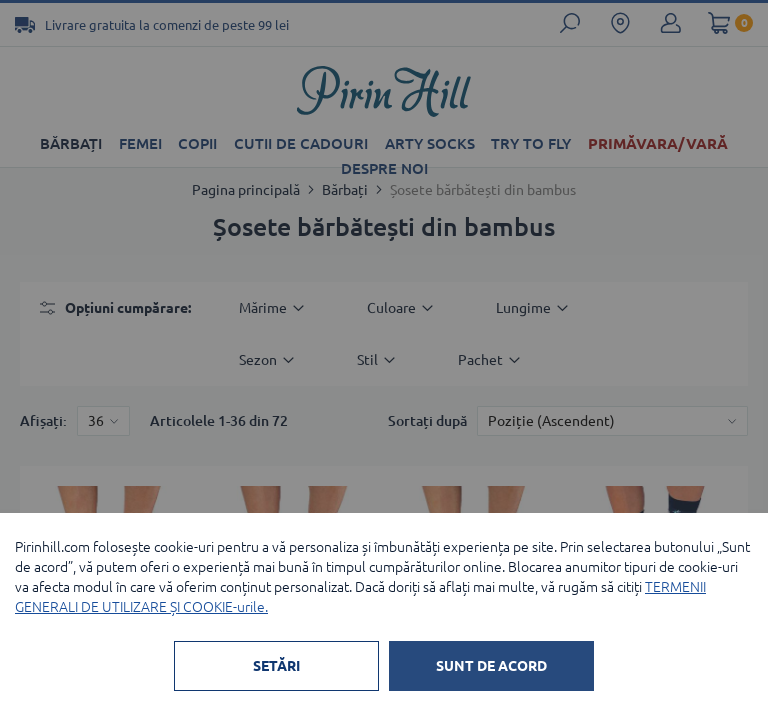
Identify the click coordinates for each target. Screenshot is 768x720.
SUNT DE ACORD (491, 666)
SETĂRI (276, 666)
